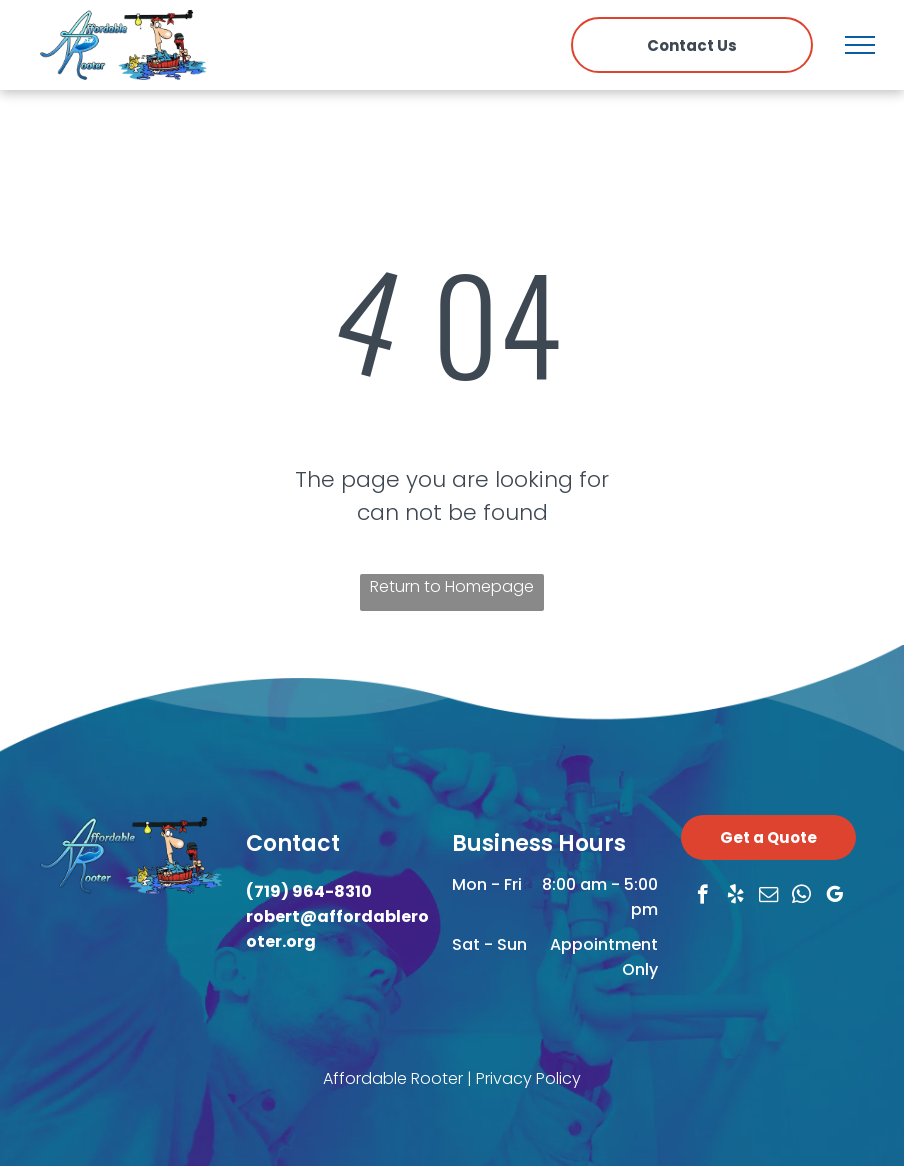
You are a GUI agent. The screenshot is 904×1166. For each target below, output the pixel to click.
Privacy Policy (528, 1078)
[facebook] (702, 897)
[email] (768, 897)
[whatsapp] (801, 897)
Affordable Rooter (393, 1078)
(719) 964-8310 (309, 891)
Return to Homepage (452, 586)
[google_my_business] (834, 897)
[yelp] (735, 897)
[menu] (860, 45)
